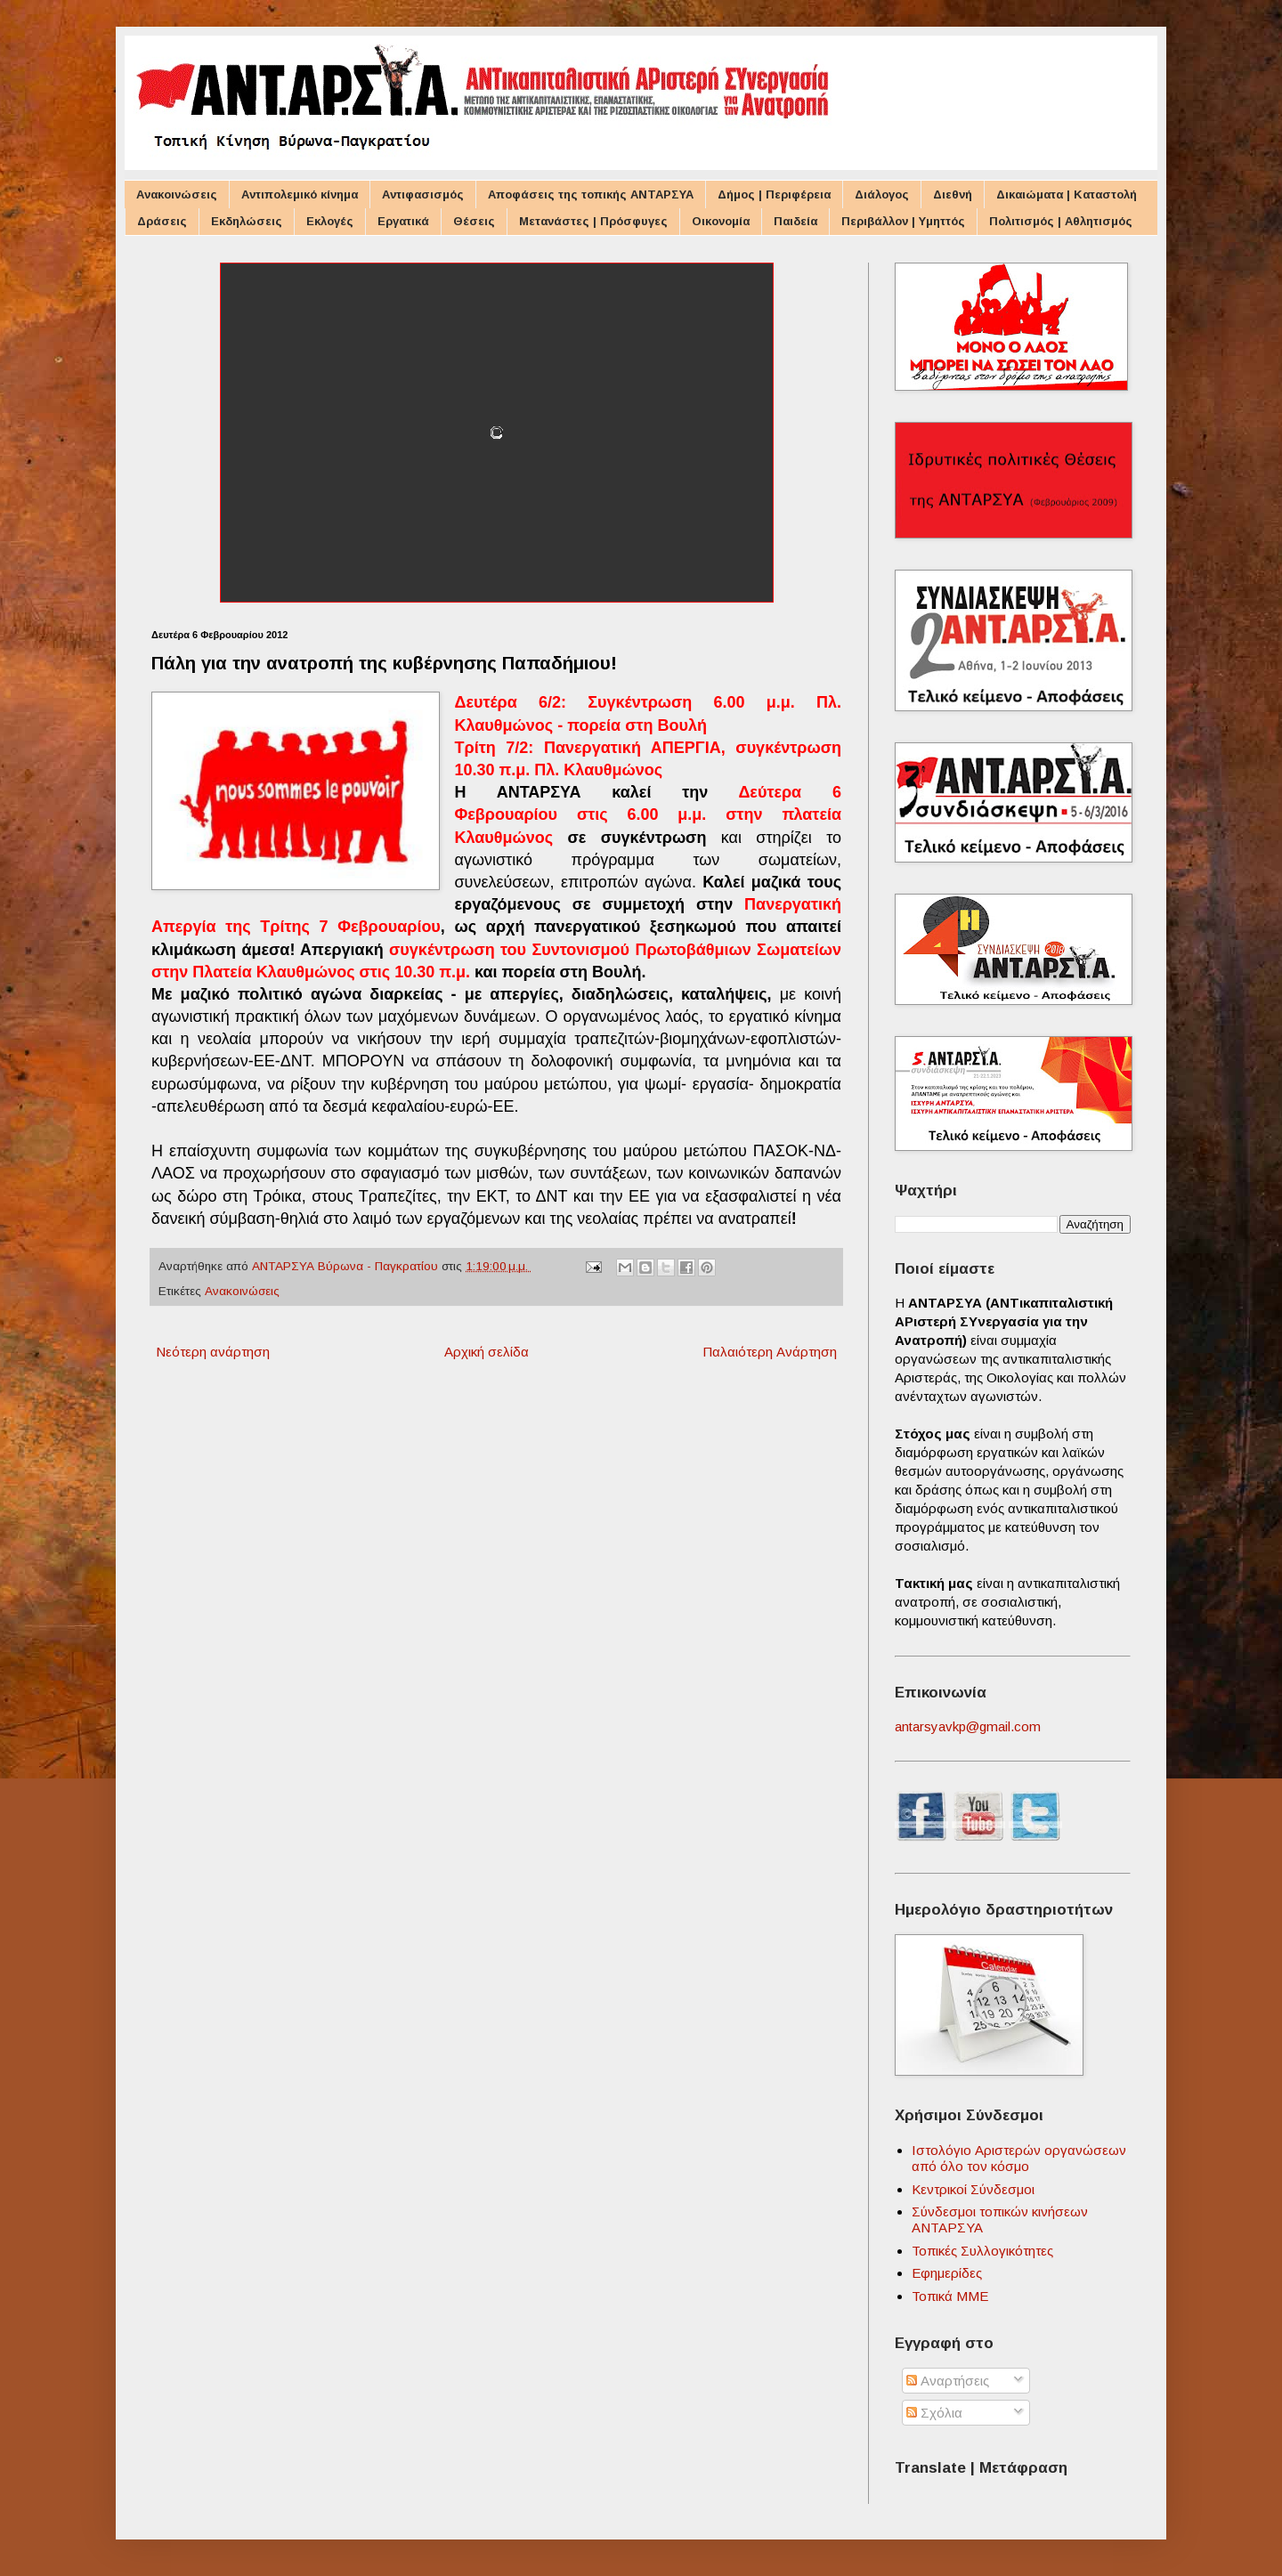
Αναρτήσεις (947, 2380)
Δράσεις (162, 221)
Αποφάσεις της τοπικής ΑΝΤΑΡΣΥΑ (591, 194)
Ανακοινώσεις (176, 194)
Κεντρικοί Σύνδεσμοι (973, 2189)
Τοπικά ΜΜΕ (950, 2296)
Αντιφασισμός (423, 194)
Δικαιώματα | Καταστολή (1066, 194)
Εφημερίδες (947, 2272)
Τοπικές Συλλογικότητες (982, 2250)
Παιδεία (795, 221)
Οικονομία (721, 221)
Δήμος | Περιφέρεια (774, 194)
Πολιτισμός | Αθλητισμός (1060, 221)
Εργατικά (403, 221)
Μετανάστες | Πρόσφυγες (593, 221)
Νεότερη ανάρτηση (213, 1351)
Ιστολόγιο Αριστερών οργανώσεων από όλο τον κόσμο (1019, 2158)
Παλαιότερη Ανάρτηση (769, 1351)
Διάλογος (882, 194)
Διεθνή (952, 194)
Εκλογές (329, 221)
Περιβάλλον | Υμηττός (903, 221)
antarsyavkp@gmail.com (968, 1726)
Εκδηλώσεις (246, 221)
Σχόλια (934, 2412)
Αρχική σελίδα (486, 1351)
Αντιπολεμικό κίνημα (299, 194)
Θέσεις (474, 221)
